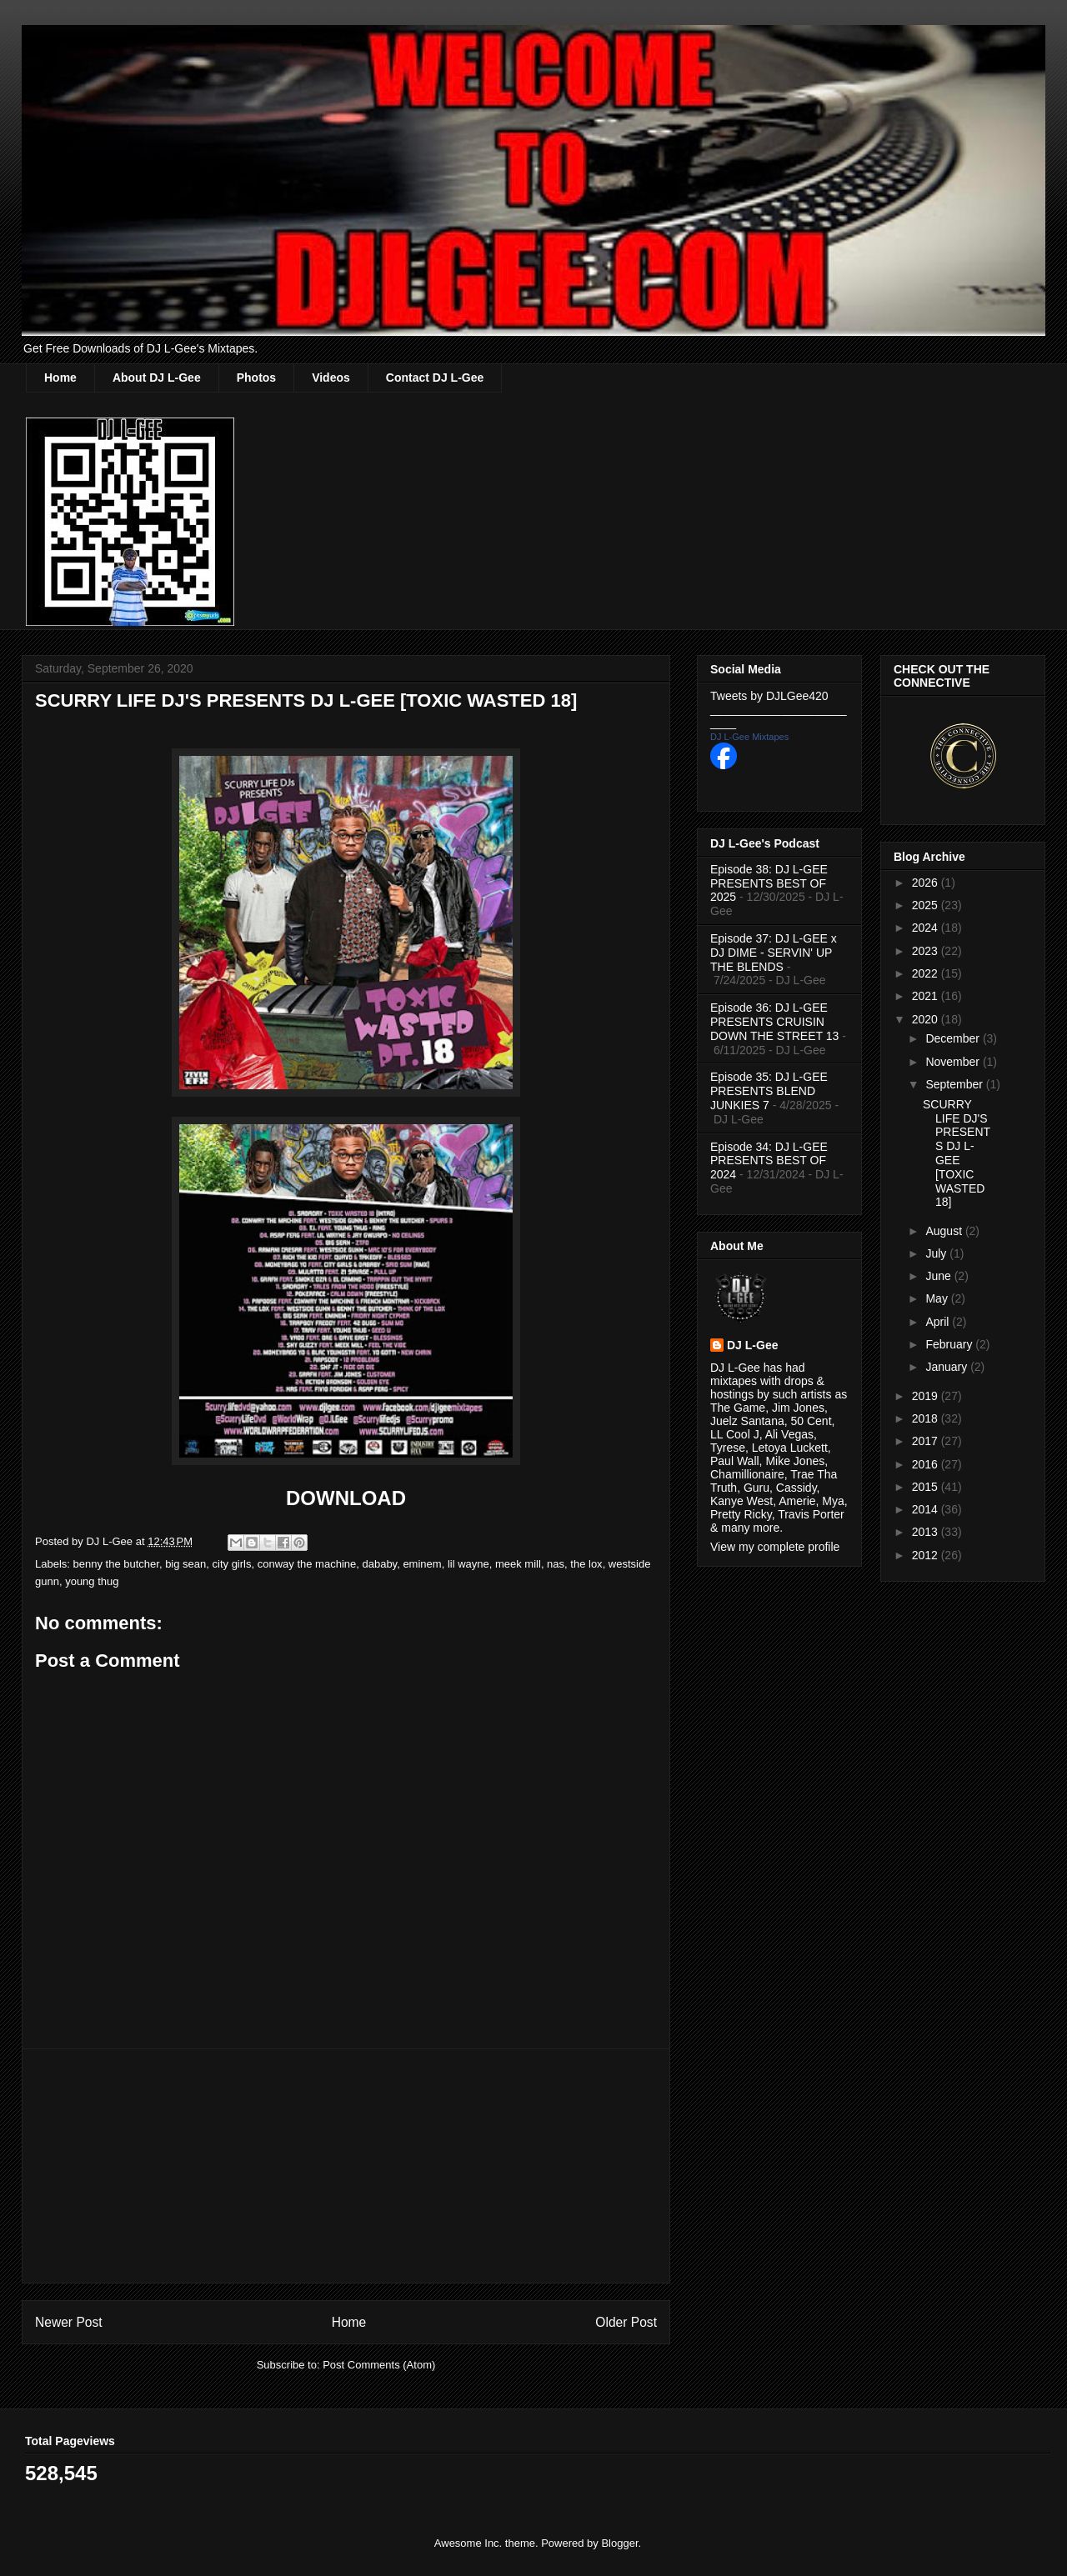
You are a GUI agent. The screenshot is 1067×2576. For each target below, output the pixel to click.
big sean (185, 1564)
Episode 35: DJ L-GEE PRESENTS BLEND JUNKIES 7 (769, 1091)
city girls (232, 1564)
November (953, 1061)
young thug (91, 1581)
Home (60, 377)
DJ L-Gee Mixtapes (749, 737)
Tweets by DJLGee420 (769, 696)
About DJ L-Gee (157, 377)
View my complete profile (774, 1546)
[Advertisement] (346, 2166)
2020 (926, 1019)
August (944, 1231)
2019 (926, 1396)
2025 (926, 905)
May (937, 1298)
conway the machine (307, 1564)
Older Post (626, 2322)
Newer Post (69, 2322)
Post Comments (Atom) (379, 2364)
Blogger (619, 2543)
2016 (926, 1464)
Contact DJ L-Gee (434, 377)
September (955, 1084)
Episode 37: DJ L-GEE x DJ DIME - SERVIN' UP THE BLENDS (773, 952)
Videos (331, 377)
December (953, 1038)
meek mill (518, 1564)
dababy (379, 1564)
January (947, 1366)
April (938, 1321)
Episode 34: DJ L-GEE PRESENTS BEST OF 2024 (769, 1161)
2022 (926, 973)
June (939, 1276)
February (950, 1344)
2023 (926, 951)
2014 (926, 1509)
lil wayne (468, 1564)
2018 (926, 1418)
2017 (926, 1441)
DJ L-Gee (752, 1345)
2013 (926, 1531)
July (937, 1253)
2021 (926, 996)
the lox (586, 1564)
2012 (926, 1555)
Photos (256, 377)
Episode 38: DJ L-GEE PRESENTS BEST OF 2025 (769, 883)
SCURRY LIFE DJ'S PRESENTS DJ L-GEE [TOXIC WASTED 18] (956, 1153)
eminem (422, 1564)
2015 (926, 1486)
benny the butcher (116, 1564)
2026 (926, 882)
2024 (926, 927)
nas (555, 1564)
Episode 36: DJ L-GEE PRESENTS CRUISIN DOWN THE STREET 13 (774, 1022)
